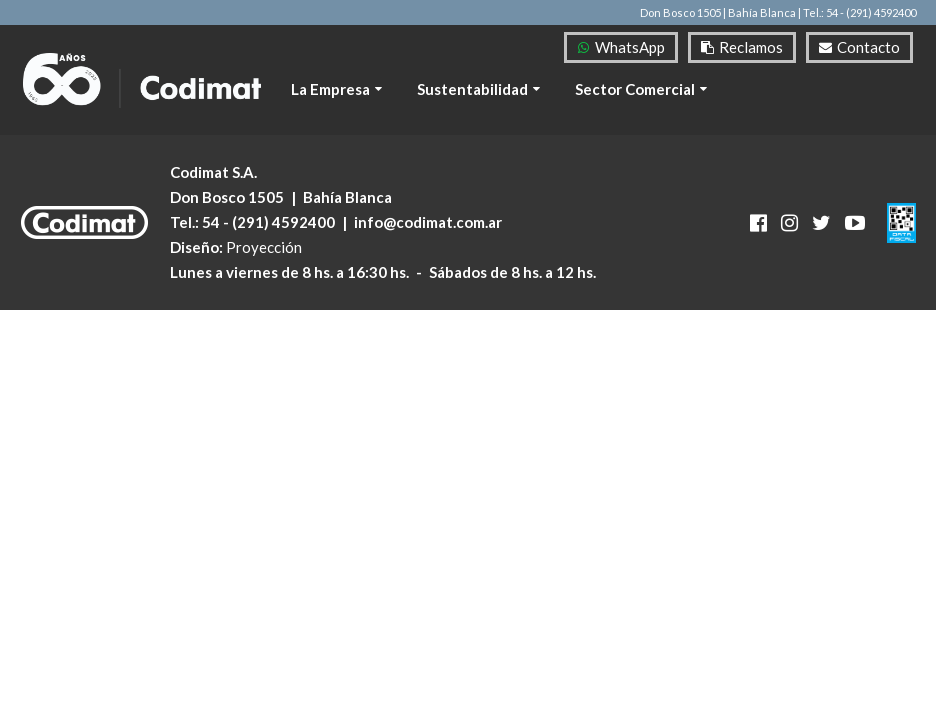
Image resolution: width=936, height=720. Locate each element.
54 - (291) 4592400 (268, 222)
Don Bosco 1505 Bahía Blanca (281, 197)
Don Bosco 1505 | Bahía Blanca (718, 12)
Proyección (264, 247)
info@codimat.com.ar (428, 222)
